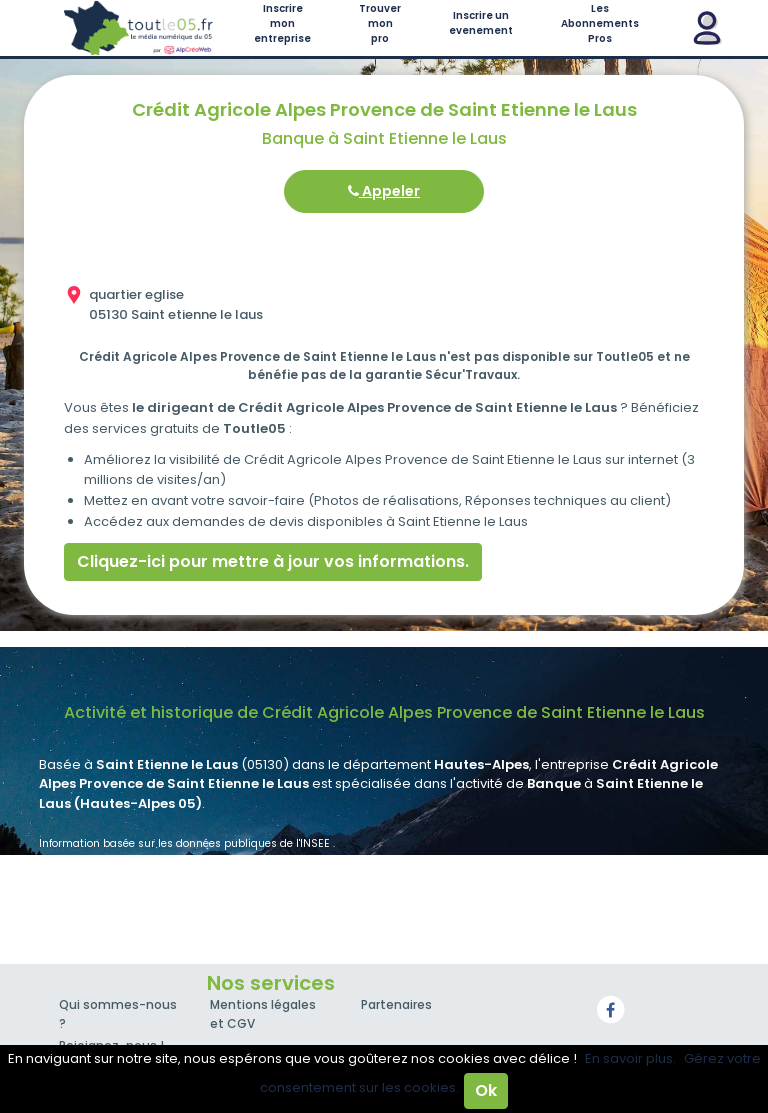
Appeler (384, 191)
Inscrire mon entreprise (282, 23)
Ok (486, 1090)
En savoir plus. (630, 1058)
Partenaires (396, 1004)
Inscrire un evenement (481, 23)
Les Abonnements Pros (600, 23)
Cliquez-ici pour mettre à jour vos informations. (273, 561)
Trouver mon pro (380, 23)
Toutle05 (139, 28)
